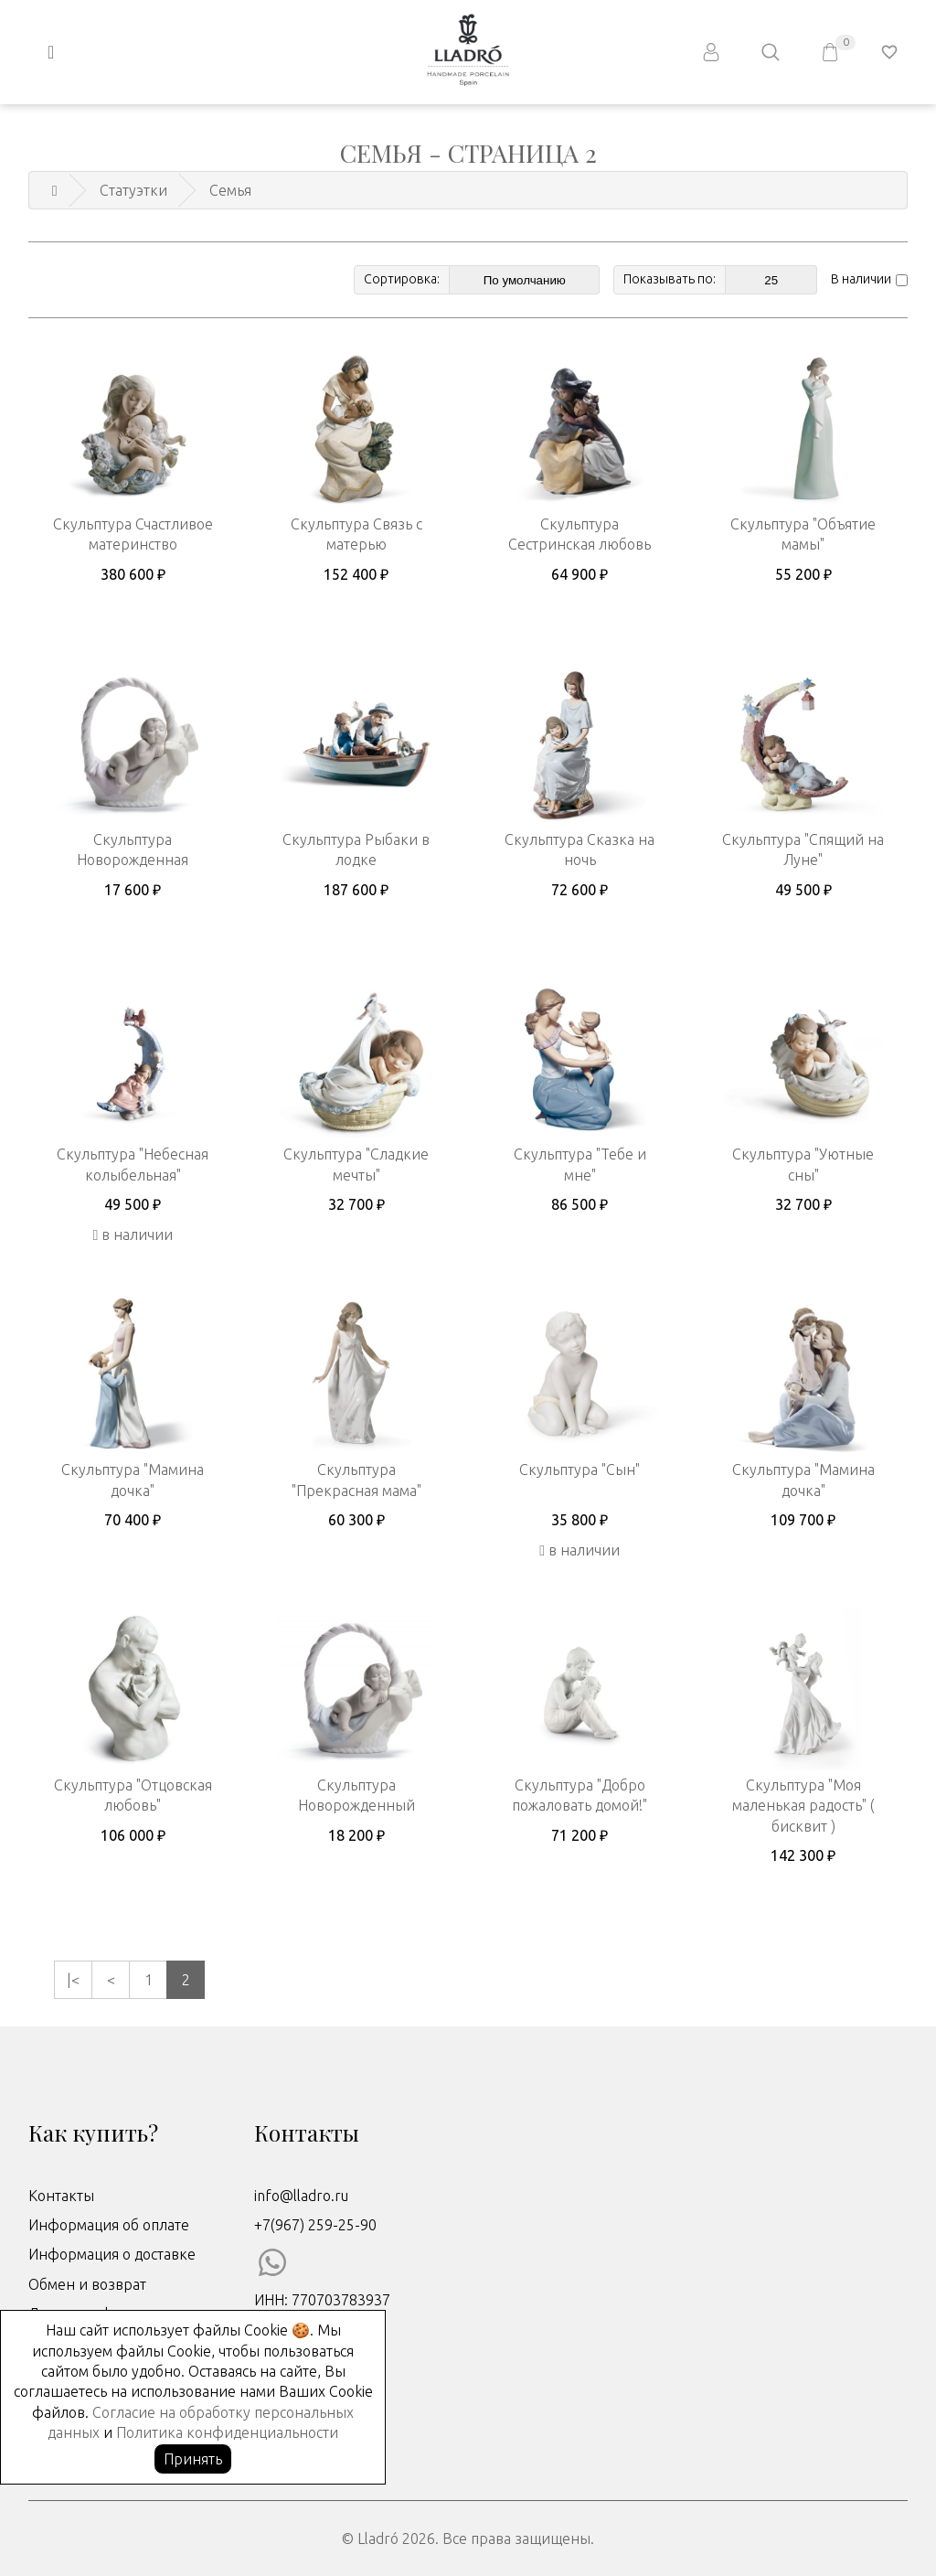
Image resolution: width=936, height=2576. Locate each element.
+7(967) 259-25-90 (315, 2225)
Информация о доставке (112, 2254)
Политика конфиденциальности (227, 2432)
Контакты (61, 2195)
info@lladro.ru (301, 2195)
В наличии (861, 279)
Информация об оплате (108, 2225)
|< (73, 1980)
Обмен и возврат (87, 2284)
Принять (193, 2459)
